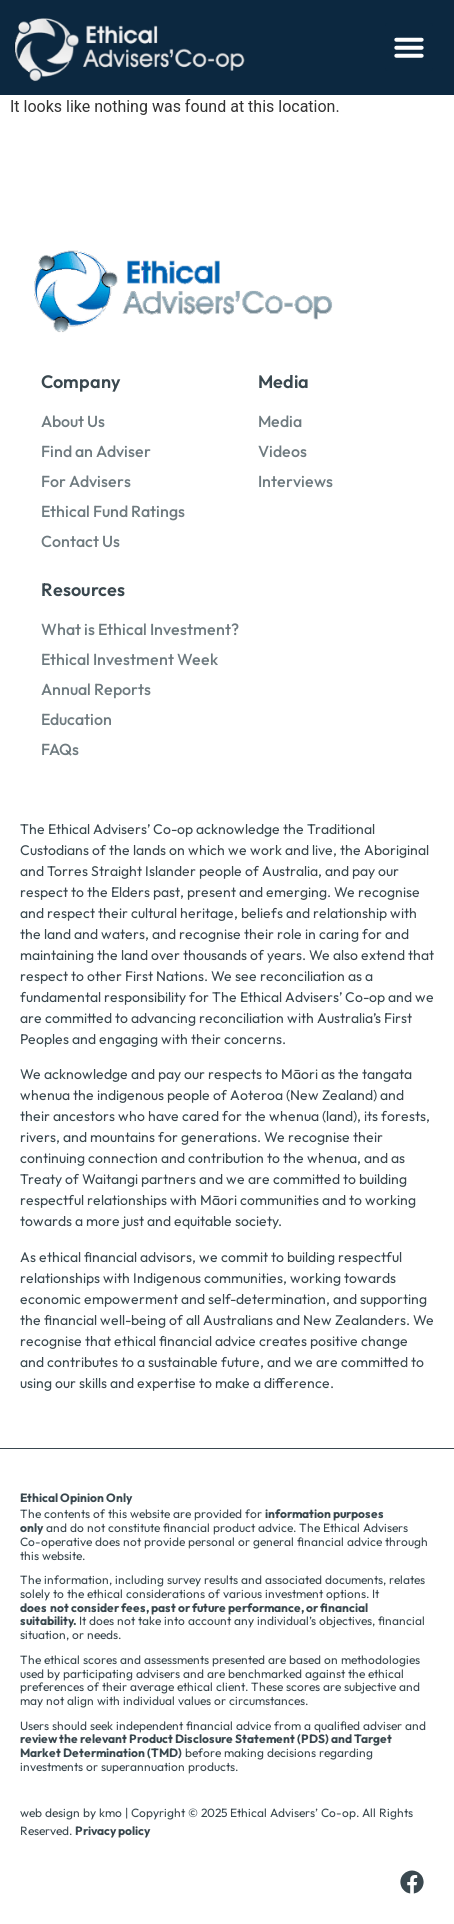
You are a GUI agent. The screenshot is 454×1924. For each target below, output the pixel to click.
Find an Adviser (96, 451)
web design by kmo (71, 1812)
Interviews (295, 481)
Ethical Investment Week (129, 659)
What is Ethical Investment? (140, 629)
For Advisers (86, 481)
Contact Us (80, 541)
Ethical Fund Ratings (113, 511)
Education (76, 719)
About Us (73, 421)
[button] (409, 47)
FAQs (60, 749)
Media (280, 421)
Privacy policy (112, 1830)
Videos (282, 451)
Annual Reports (96, 689)
